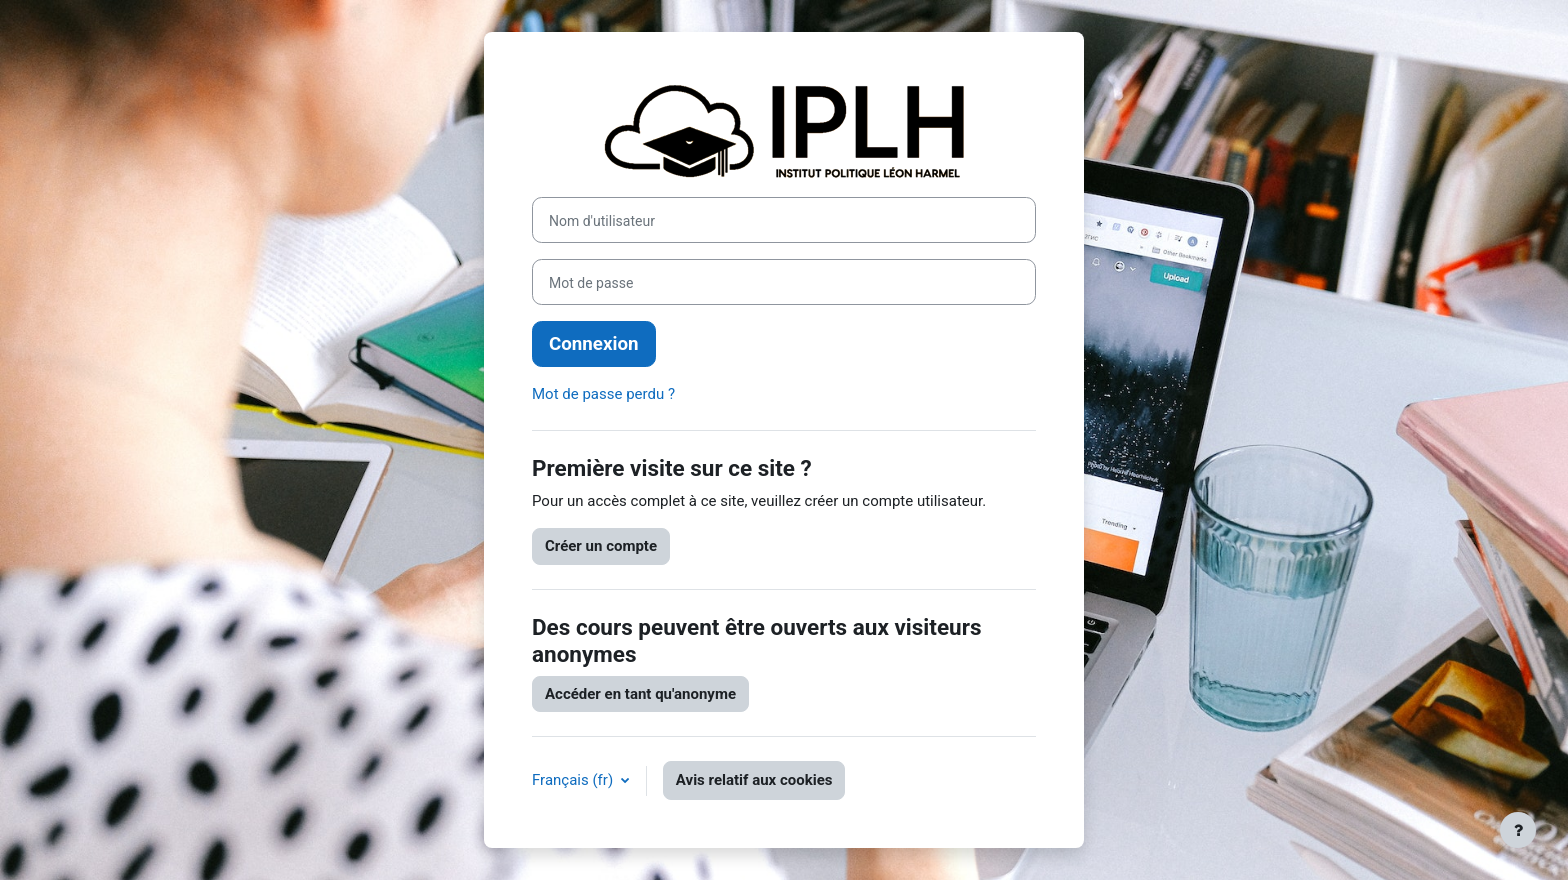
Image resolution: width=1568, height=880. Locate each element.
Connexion (594, 344)
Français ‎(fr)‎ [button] (574, 780)
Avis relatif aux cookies (754, 780)
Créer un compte (601, 546)
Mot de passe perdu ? (603, 394)
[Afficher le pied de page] (1518, 830)
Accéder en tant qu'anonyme (640, 694)
